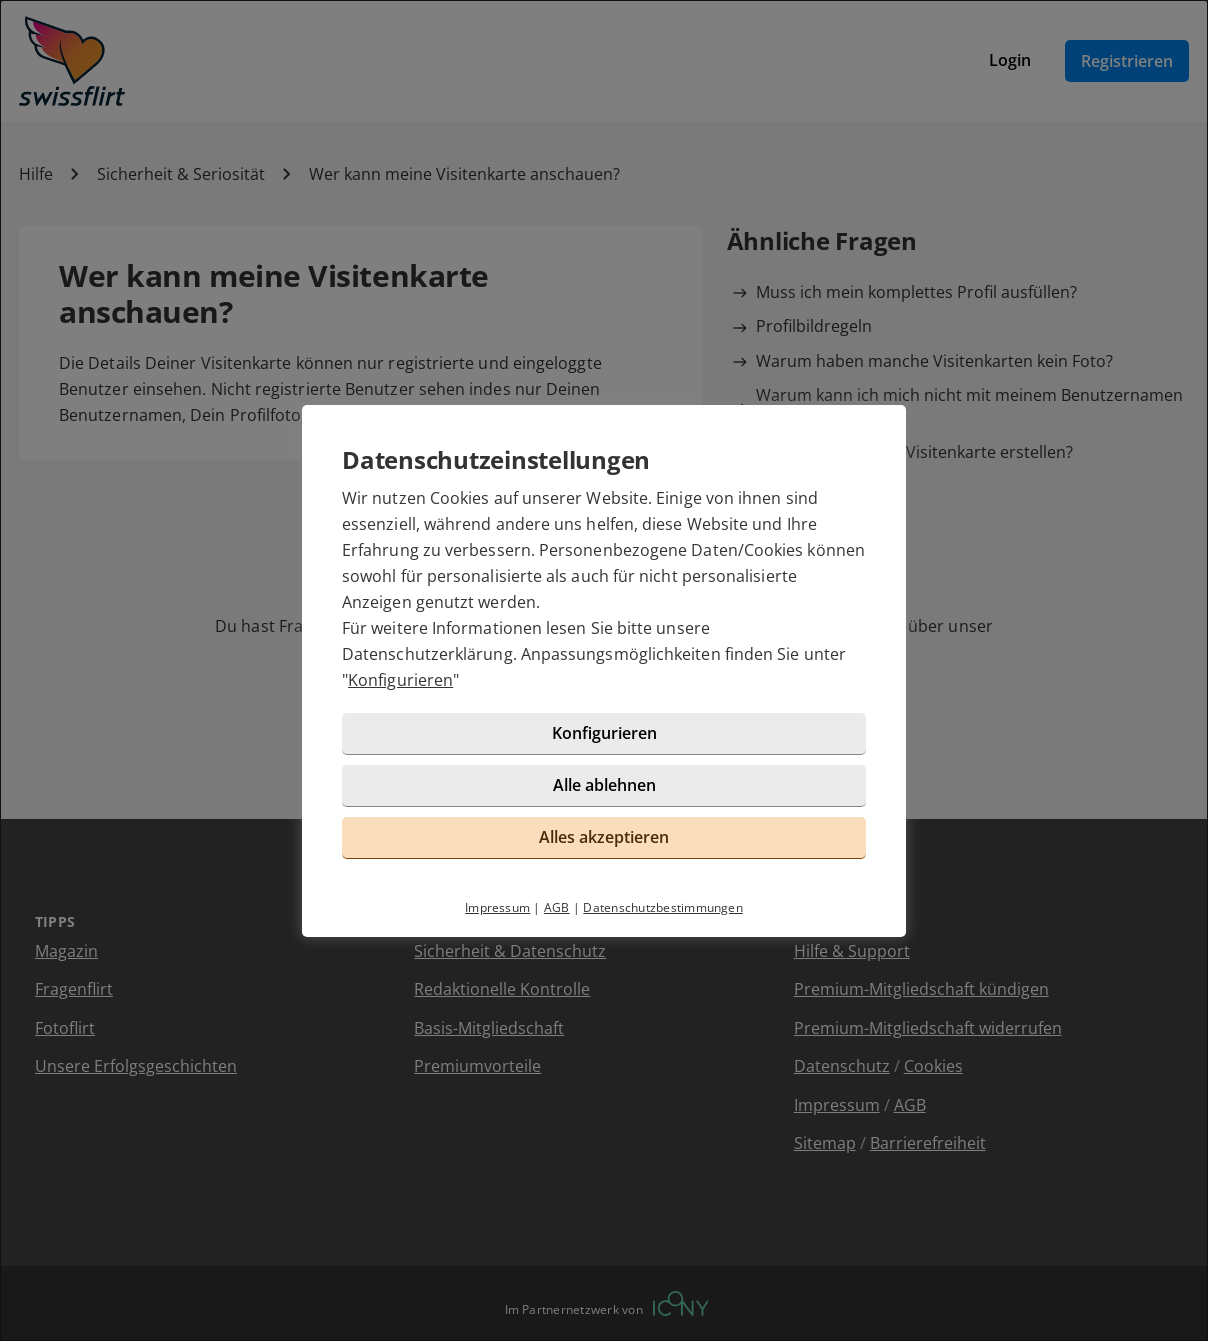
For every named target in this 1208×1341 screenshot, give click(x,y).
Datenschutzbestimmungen (663, 907)
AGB (557, 907)
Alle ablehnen (604, 785)
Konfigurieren (400, 680)
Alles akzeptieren (604, 837)
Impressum (497, 907)
